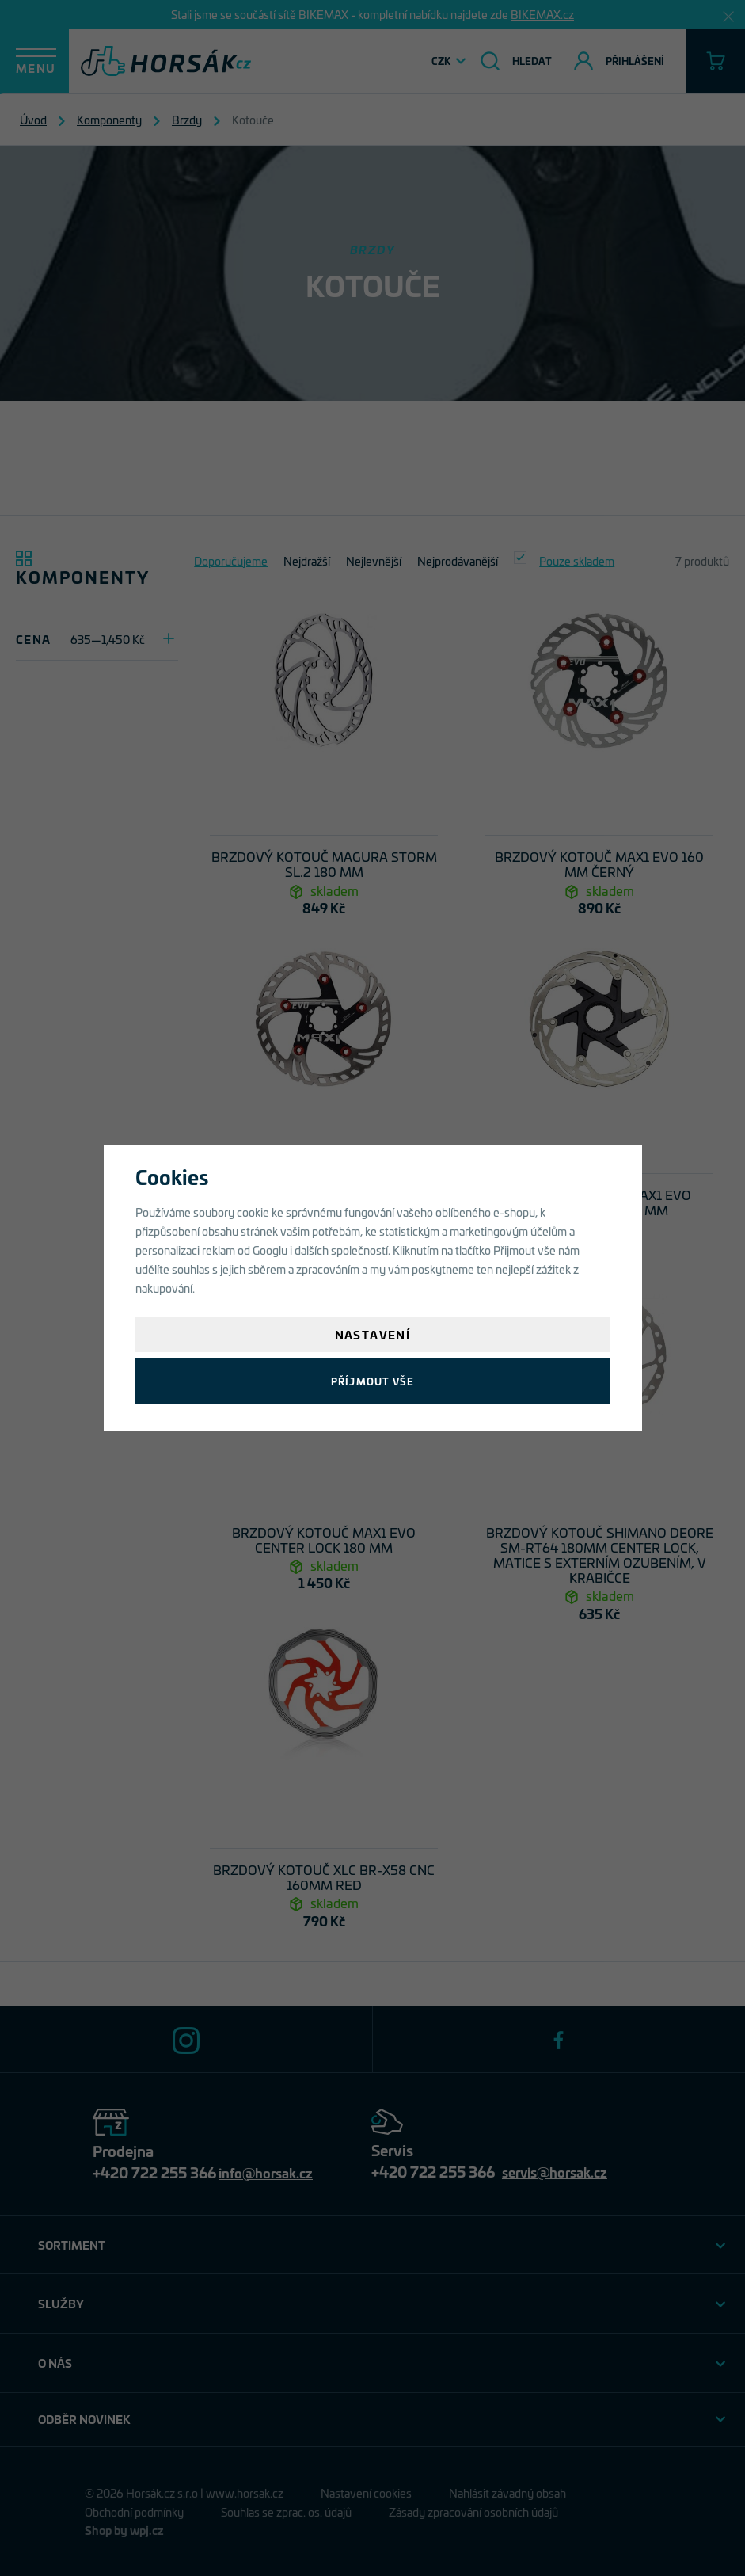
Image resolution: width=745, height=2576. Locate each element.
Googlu (270, 1249)
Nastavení (373, 1334)
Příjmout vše (372, 1381)
